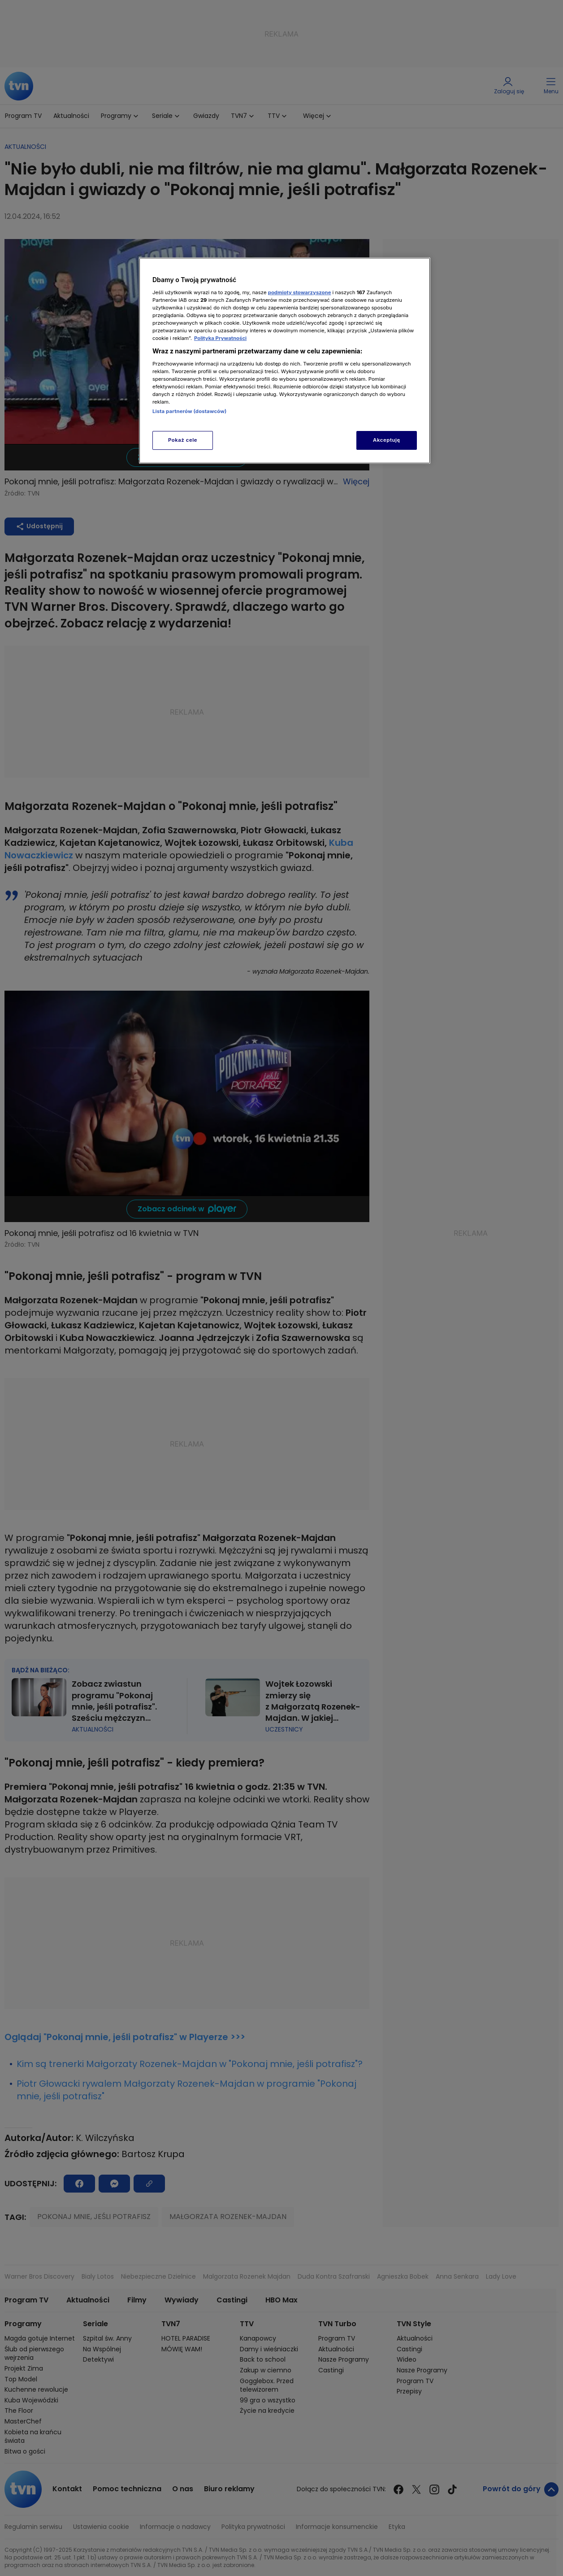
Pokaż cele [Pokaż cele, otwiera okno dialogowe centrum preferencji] (182, 440)
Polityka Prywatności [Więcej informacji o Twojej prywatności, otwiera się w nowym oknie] (220, 338)
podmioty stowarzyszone (299, 292)
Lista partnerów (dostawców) (189, 411)
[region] (284, 360)
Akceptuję (386, 440)
